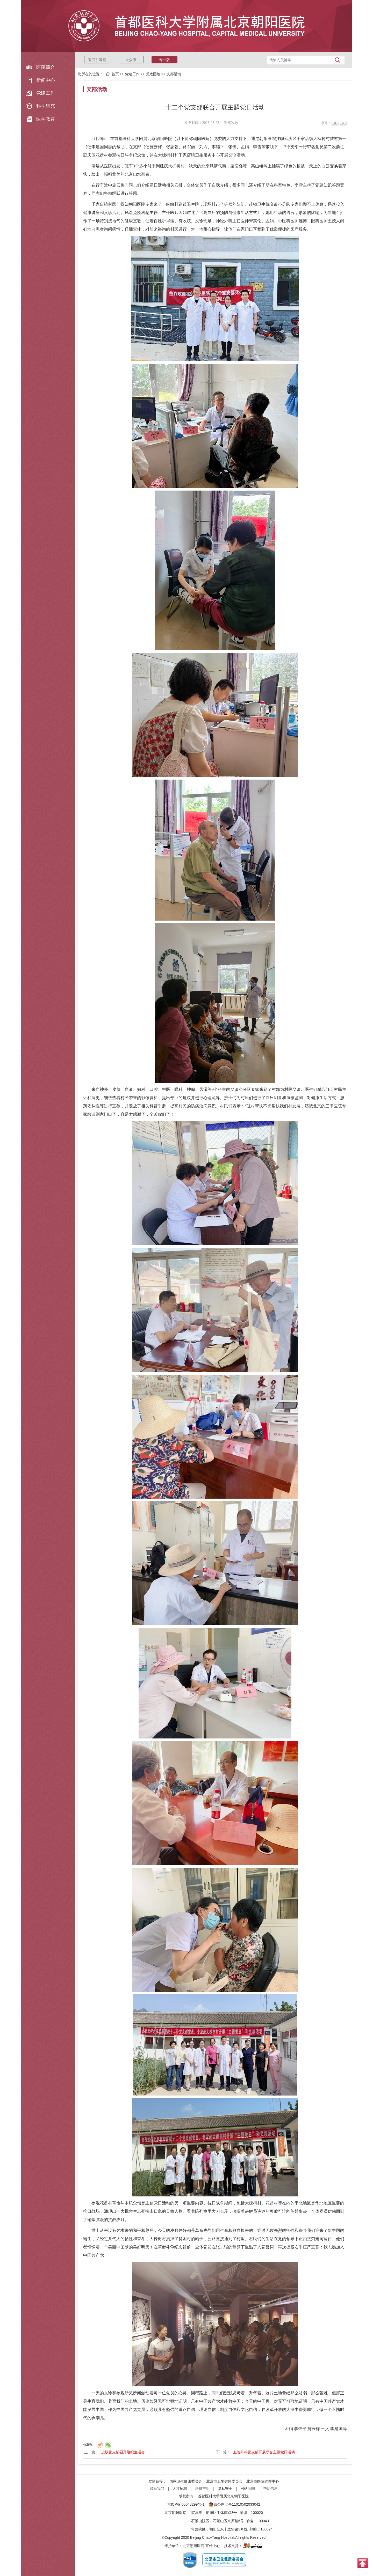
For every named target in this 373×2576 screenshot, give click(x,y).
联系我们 (157, 2488)
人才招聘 (180, 2488)
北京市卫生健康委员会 (224, 2481)
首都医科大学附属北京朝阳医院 (223, 2496)
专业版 (164, 60)
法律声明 (202, 2488)
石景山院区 (200, 2521)
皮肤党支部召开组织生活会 (123, 2452)
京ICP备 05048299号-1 (186, 2504)
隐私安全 (225, 2488)
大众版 (130, 60)
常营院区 (198, 2529)
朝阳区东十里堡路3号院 (228, 2529)
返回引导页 (97, 60)
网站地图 (247, 2488)
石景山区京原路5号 (228, 2521)
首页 (115, 74)
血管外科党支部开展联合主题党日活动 (264, 2452)
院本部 (196, 2513)
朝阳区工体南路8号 (221, 2513)
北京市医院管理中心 (262, 2481)
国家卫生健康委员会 (185, 2481)
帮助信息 (270, 2488)
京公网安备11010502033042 (234, 2504)
